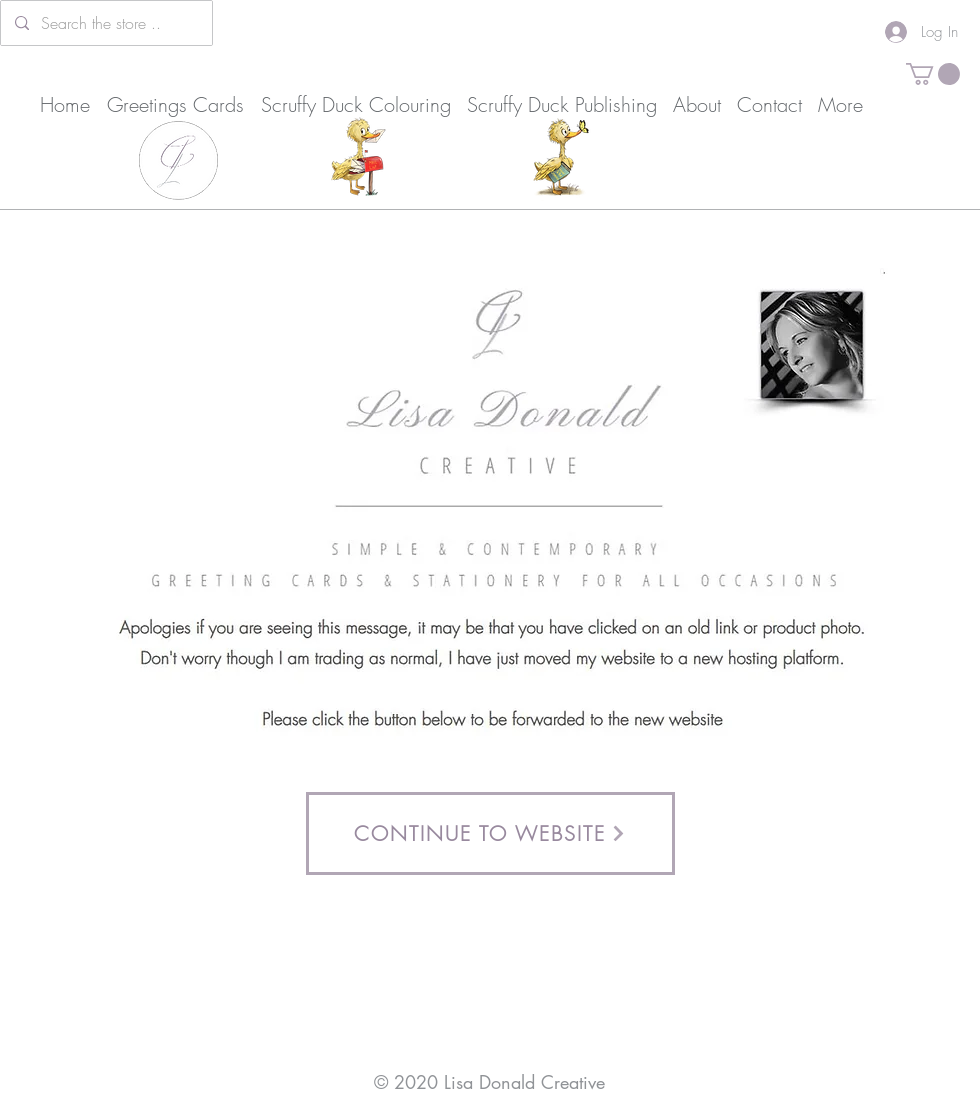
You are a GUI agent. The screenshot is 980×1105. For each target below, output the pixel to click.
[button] (933, 74)
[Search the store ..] (105, 23)
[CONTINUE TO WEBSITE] (490, 833)
